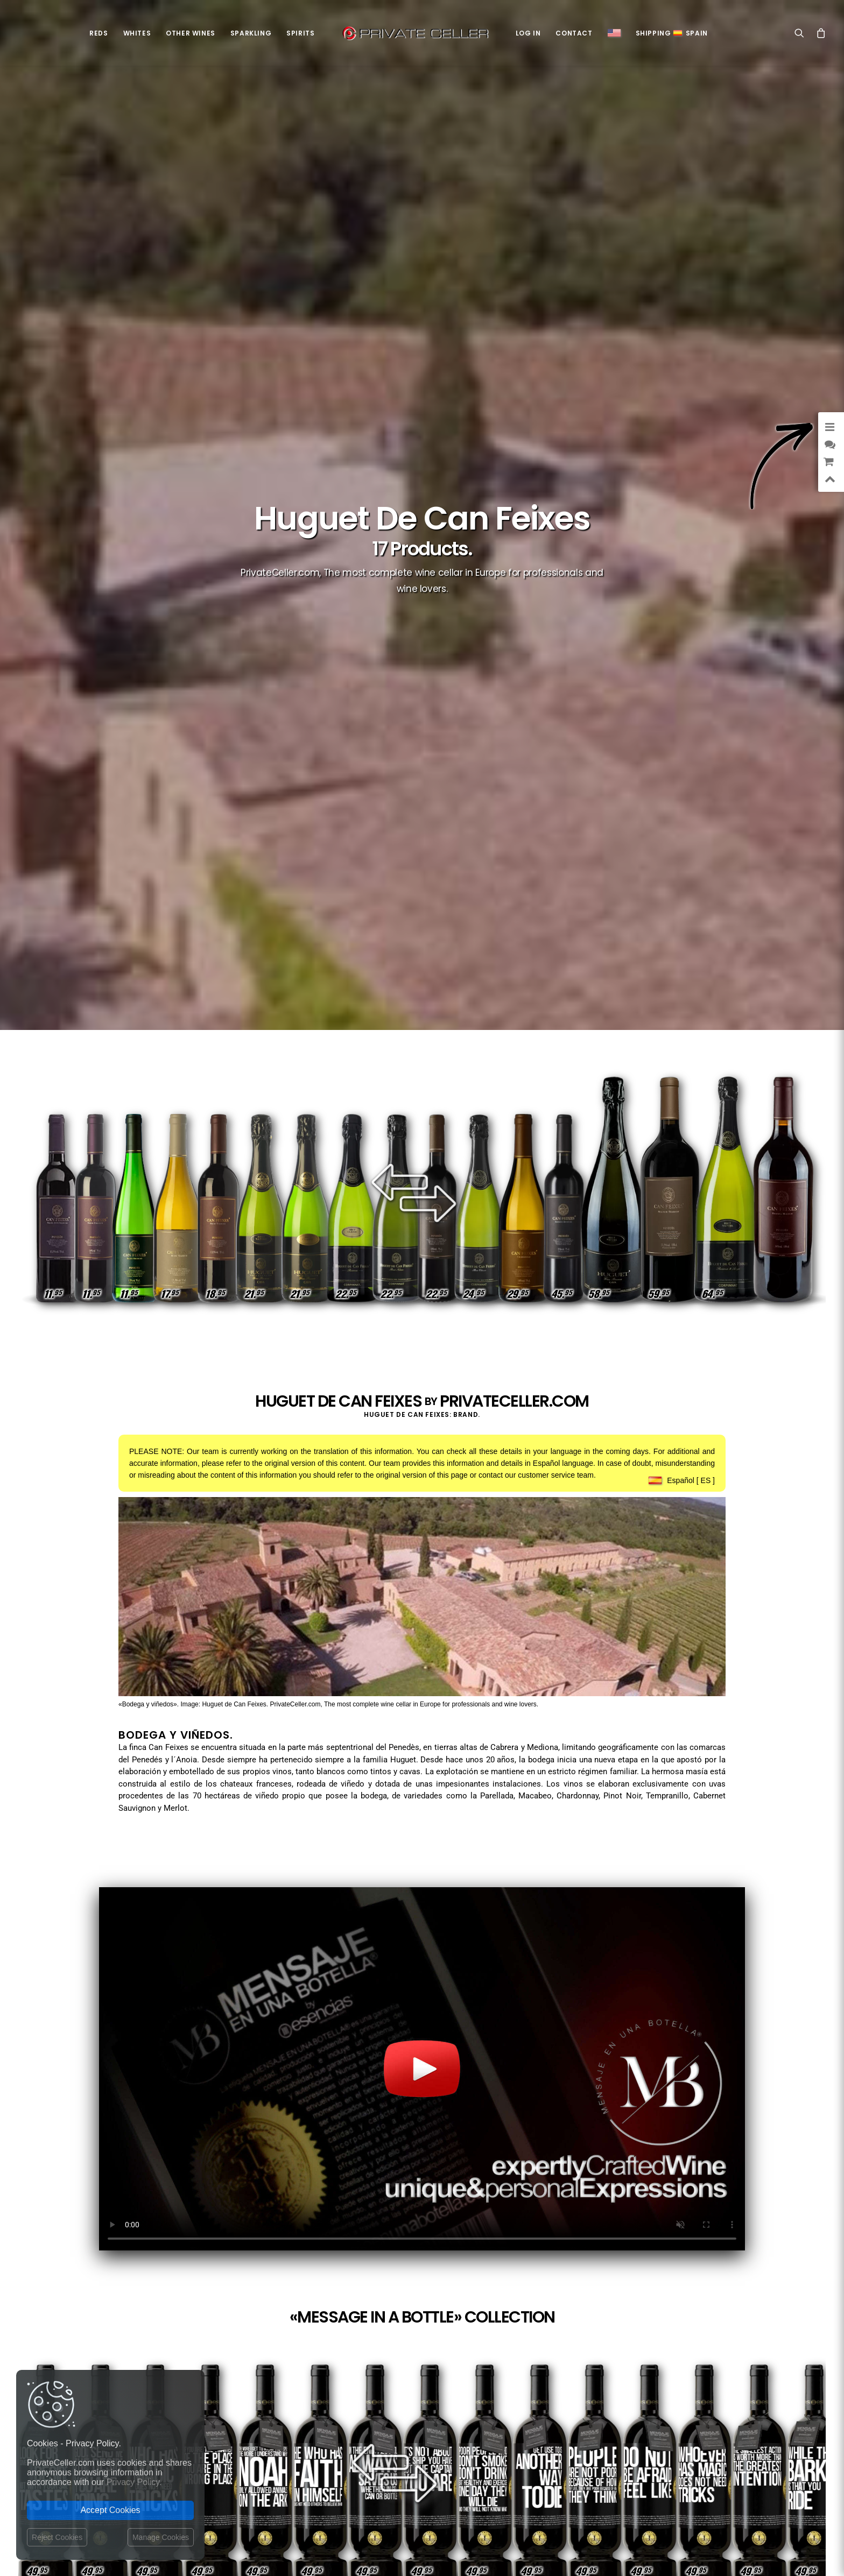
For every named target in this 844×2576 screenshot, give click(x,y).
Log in (528, 33)
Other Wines (190, 33)
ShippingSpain (672, 33)
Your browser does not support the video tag (422, 2068)
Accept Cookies (110, 2510)
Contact (573, 33)
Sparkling (250, 33)
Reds (98, 33)
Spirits (300, 33)
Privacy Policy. (134, 2482)
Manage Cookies (160, 2537)
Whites (137, 33)
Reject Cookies (57, 2537)
